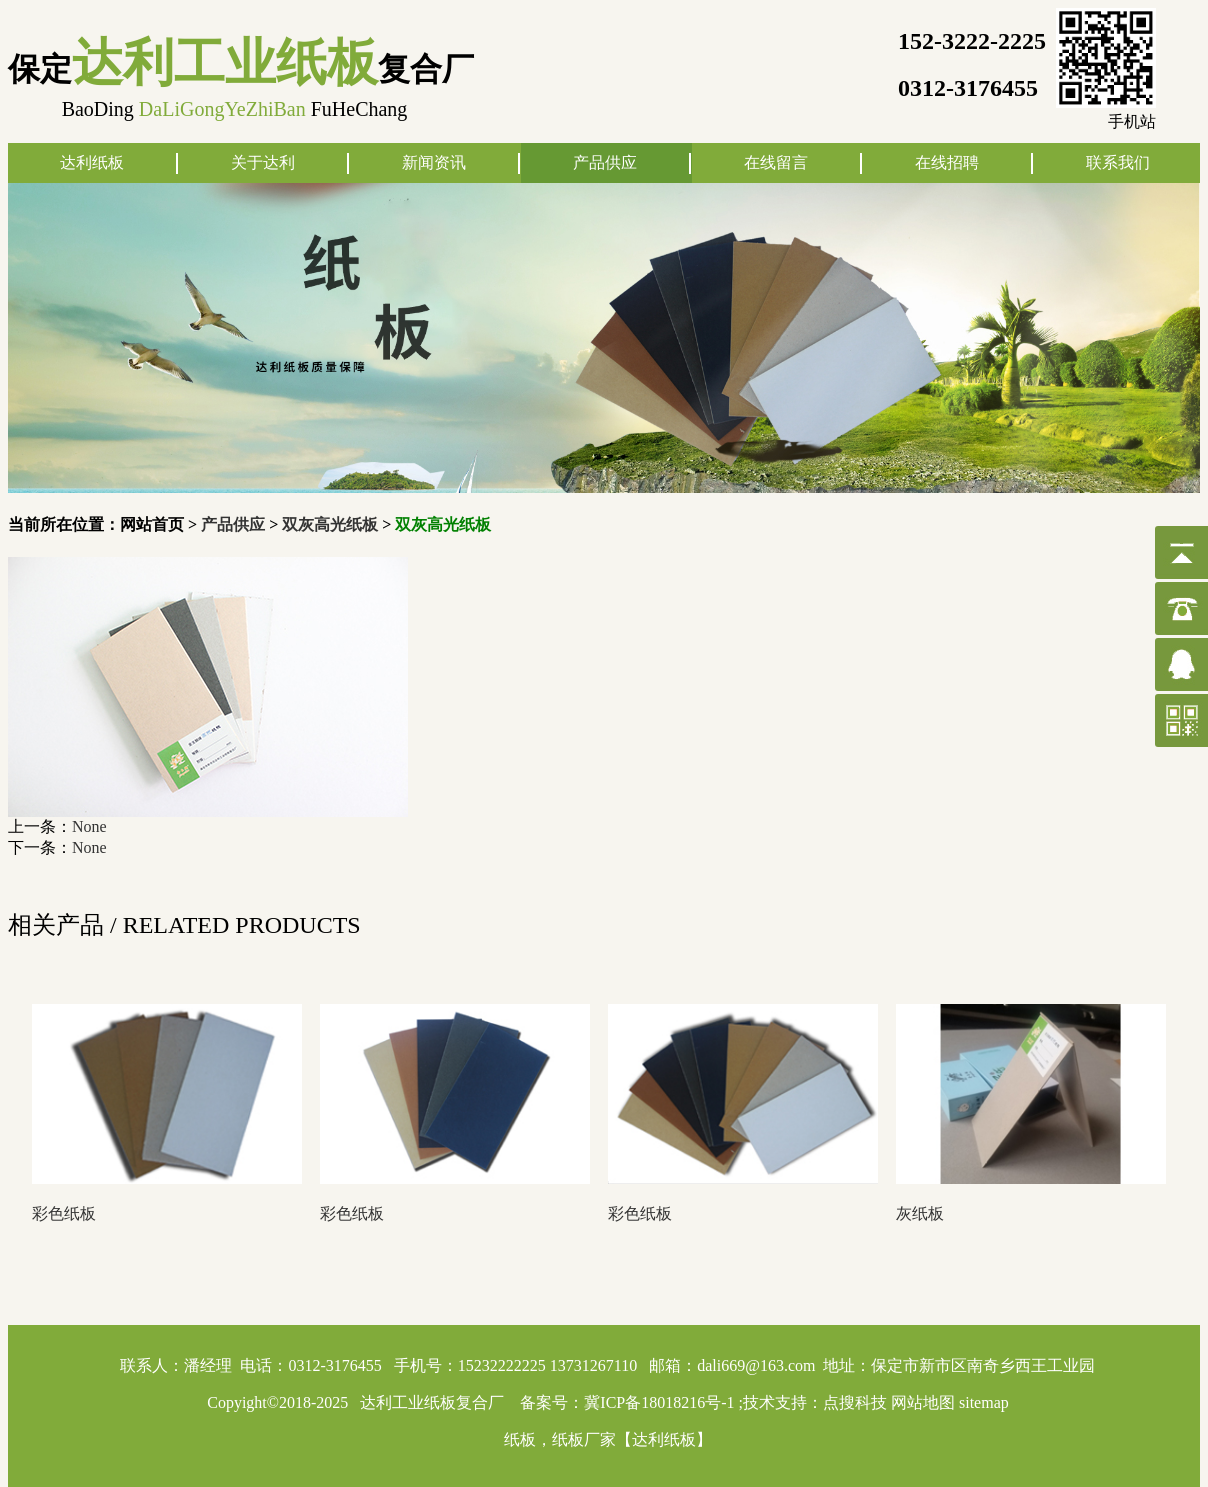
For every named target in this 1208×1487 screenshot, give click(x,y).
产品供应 (605, 162)
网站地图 (923, 1402)
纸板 (520, 1439)
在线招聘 (947, 162)
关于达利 (263, 162)
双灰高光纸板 (330, 524)
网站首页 (152, 524)
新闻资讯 (434, 162)
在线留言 (776, 162)
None (89, 826)
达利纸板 (92, 162)
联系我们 (1118, 162)
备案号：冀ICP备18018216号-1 (627, 1402)
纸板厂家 (584, 1439)
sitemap (984, 1402)
